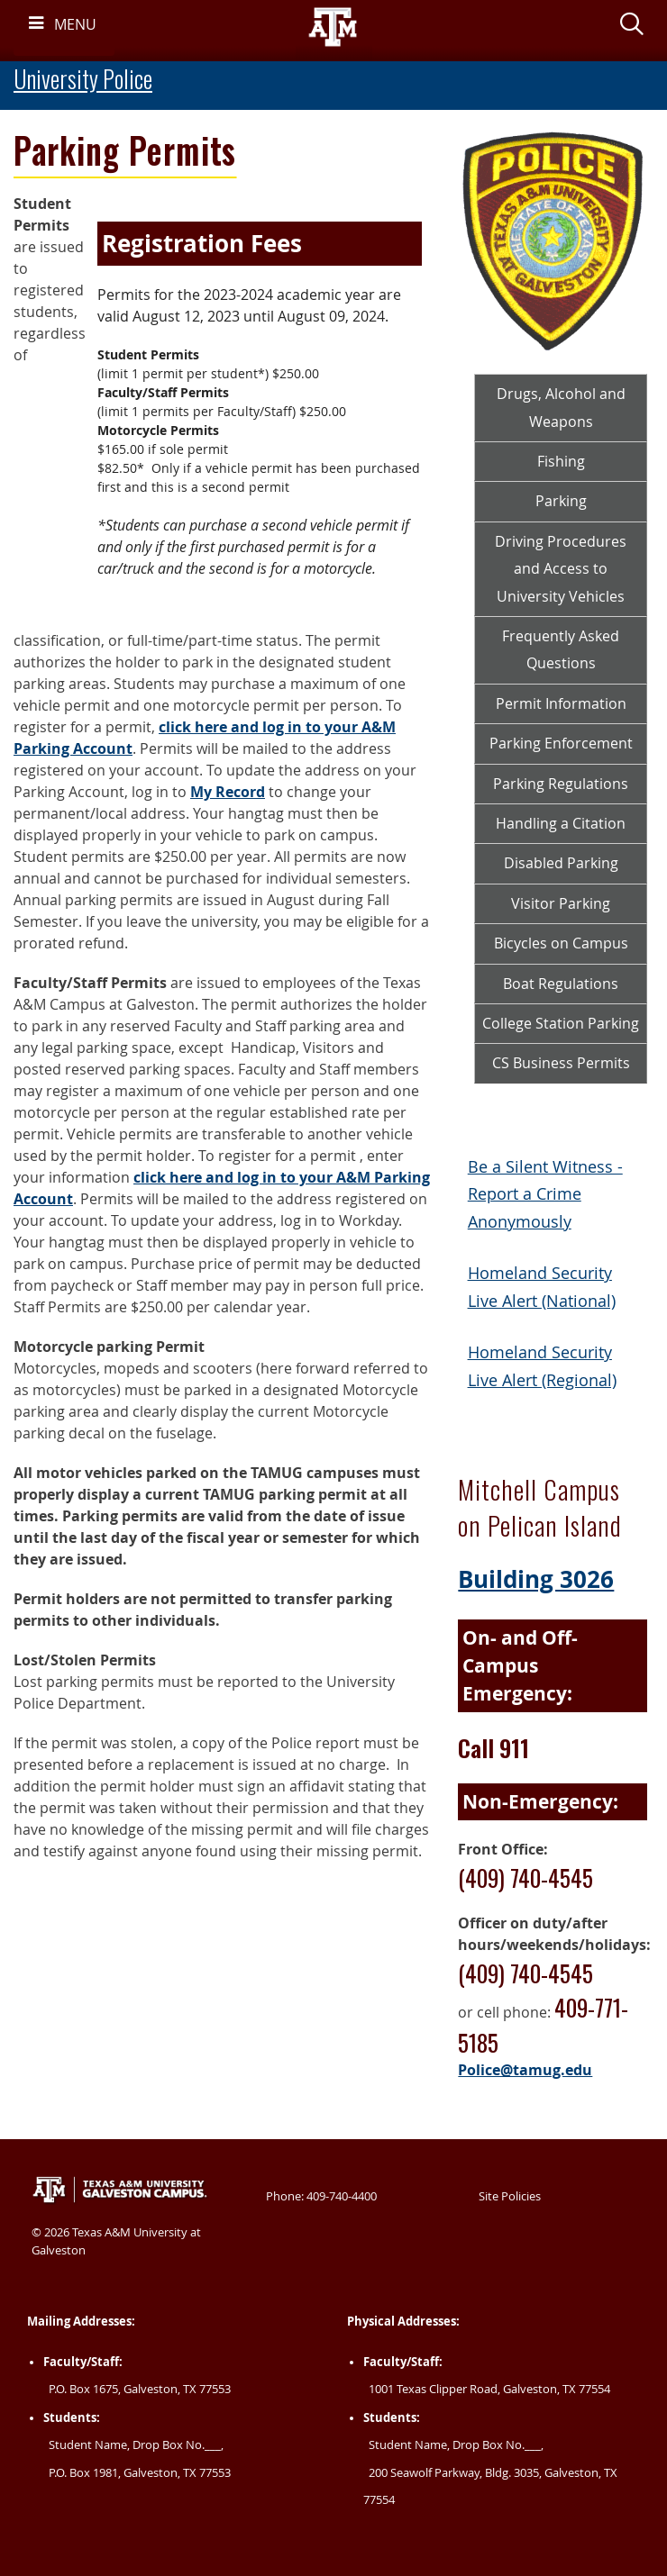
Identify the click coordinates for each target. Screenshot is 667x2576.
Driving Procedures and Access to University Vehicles (560, 568)
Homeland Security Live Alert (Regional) (542, 1366)
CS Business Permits (561, 1063)
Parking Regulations (560, 784)
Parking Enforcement (561, 743)
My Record (227, 792)
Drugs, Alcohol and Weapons (561, 407)
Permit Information (561, 703)
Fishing (561, 461)
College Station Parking (560, 1023)
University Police (83, 78)
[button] (632, 27)
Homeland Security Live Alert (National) (542, 1287)
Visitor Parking (560, 903)
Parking (561, 501)
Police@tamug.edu (525, 2070)
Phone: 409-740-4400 (321, 2196)
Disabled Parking (561, 863)
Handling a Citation (561, 823)
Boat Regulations (560, 983)
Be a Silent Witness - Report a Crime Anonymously (545, 1194)
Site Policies (510, 2196)
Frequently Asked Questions (560, 649)
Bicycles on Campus (561, 943)
